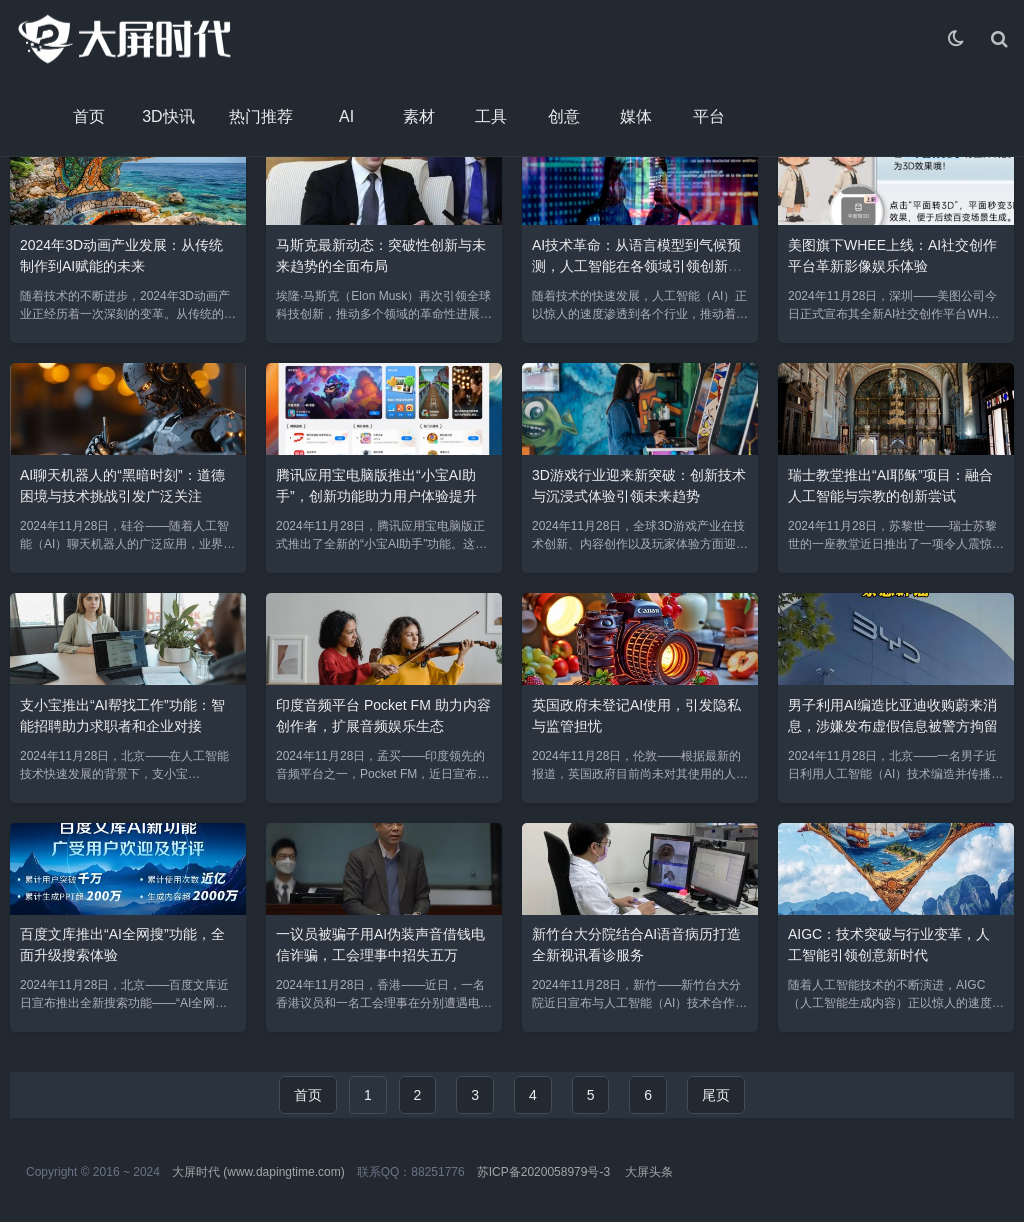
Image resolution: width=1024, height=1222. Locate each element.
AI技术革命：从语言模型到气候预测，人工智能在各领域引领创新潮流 (637, 266)
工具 (491, 116)
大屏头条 (649, 1172)
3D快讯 (168, 116)
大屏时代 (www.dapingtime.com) (258, 1172)
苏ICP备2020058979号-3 (543, 1172)
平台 (709, 116)
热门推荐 (261, 116)
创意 (564, 116)
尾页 (716, 1095)
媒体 (636, 116)
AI (346, 116)
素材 (419, 116)
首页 (89, 116)
